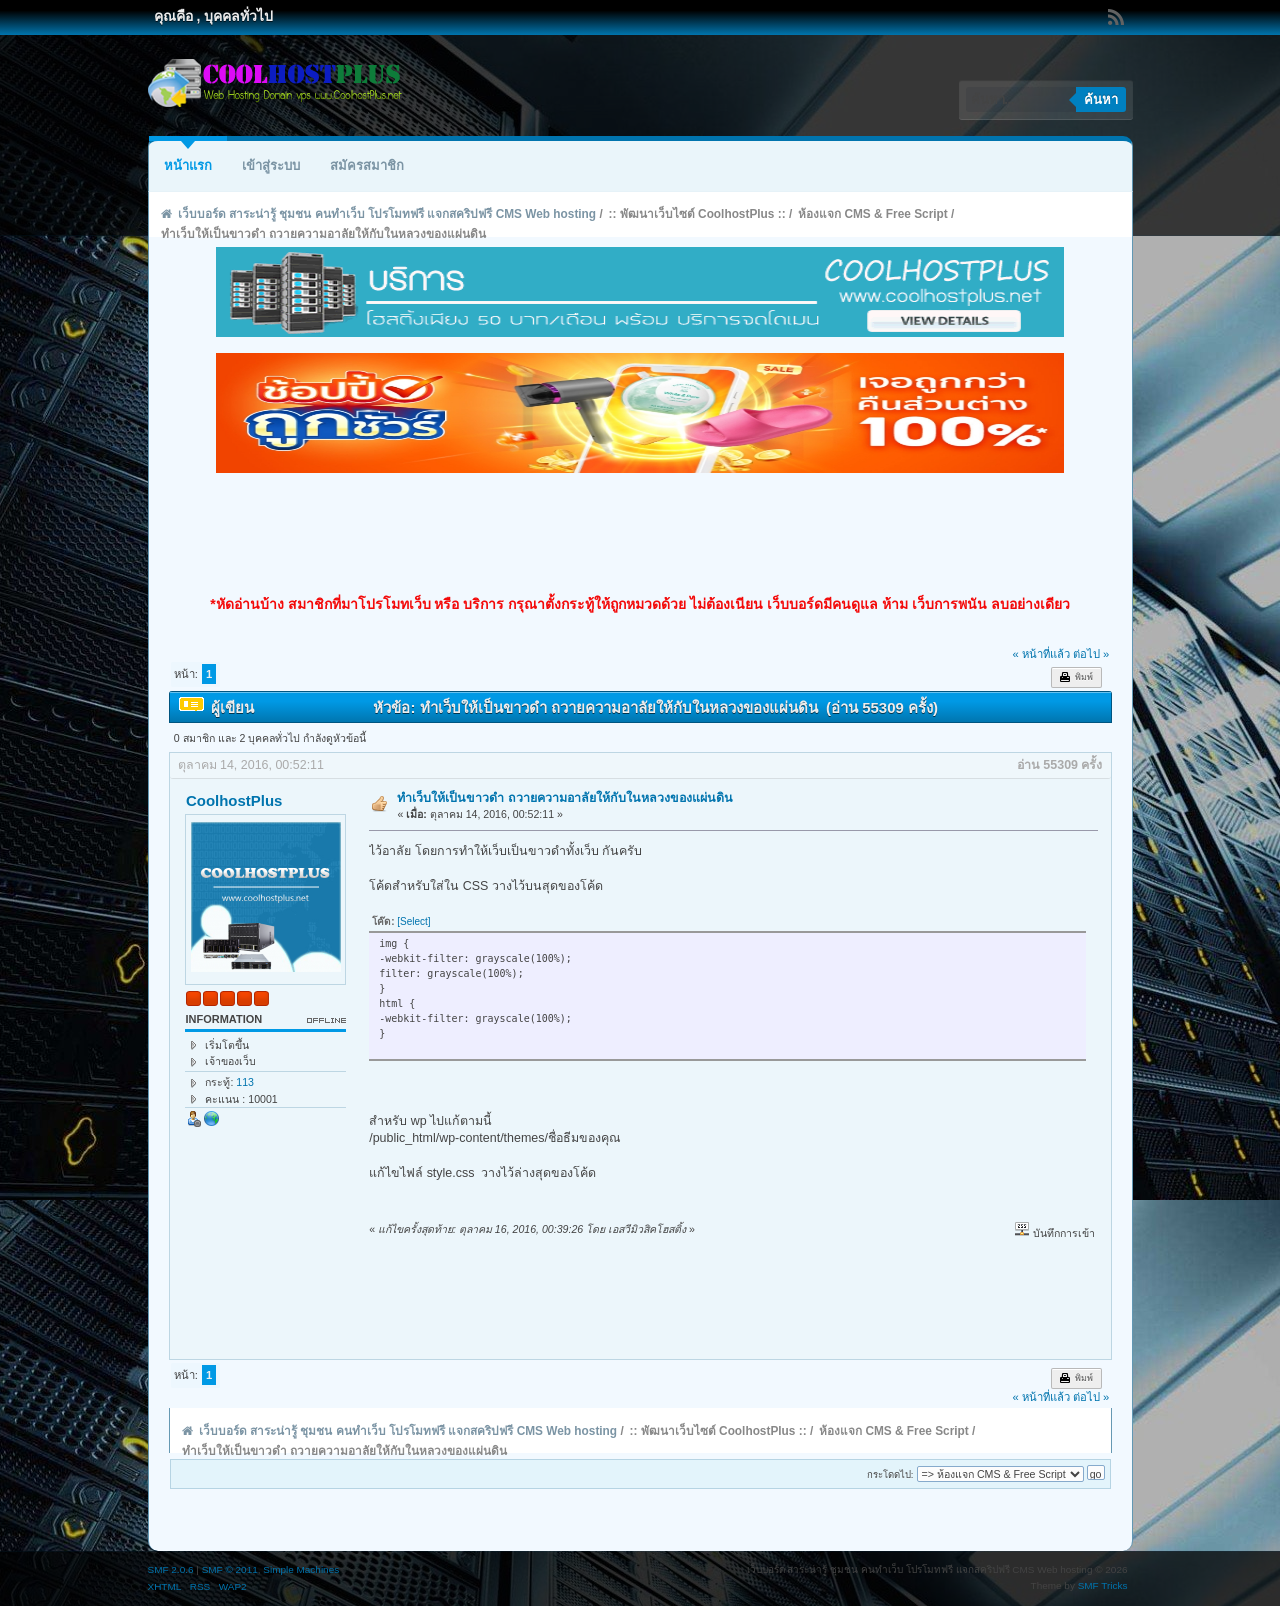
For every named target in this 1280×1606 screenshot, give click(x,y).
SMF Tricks (1103, 1585)
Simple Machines (301, 1569)
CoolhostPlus (234, 800)
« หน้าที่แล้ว (1040, 654)
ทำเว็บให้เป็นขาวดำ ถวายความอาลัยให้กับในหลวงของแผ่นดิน (564, 798)
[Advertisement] (640, 534)
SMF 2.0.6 (171, 1569)
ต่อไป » (1091, 654)
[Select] (413, 921)
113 (245, 1082)
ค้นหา (1101, 99)
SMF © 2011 (230, 1569)
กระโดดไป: (890, 1474)
